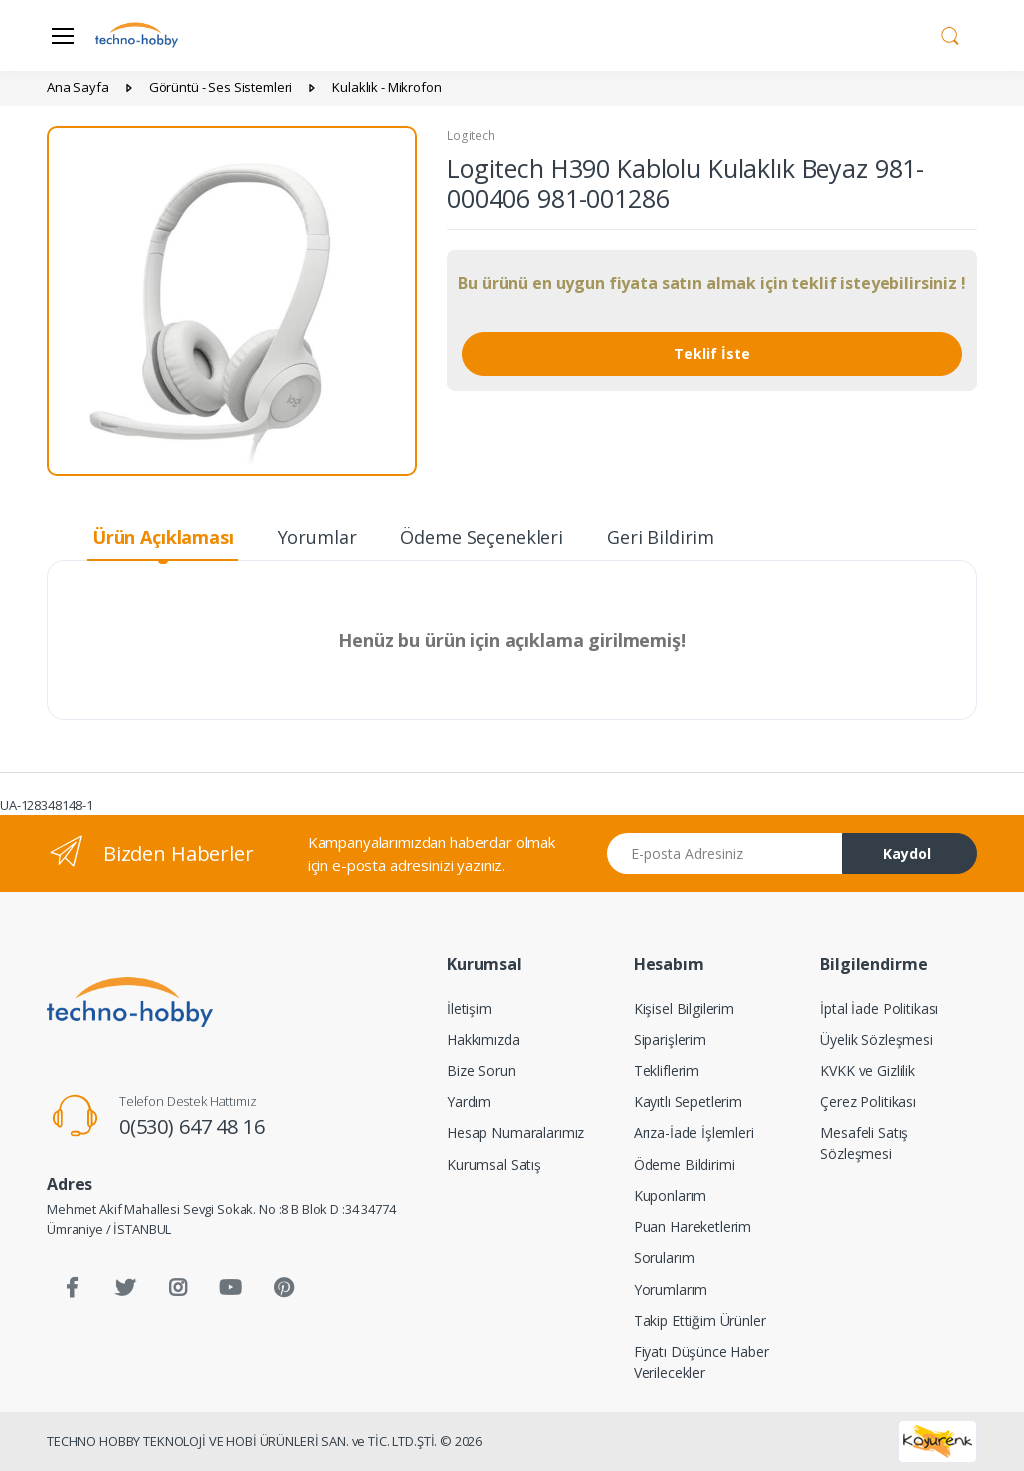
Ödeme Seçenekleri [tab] (481, 537)
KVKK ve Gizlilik (867, 1070)
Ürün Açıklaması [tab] (163, 537)
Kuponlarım (670, 1195)
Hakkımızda (483, 1039)
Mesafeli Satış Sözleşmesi (864, 1143)
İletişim (469, 1008)
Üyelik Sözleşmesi (876, 1039)
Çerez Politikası (868, 1101)
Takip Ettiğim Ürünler (700, 1320)
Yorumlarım (671, 1289)
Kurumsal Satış (494, 1164)
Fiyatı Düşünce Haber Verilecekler (701, 1362)
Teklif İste (712, 353)
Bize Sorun (481, 1070)
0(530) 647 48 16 (192, 1126)
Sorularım (664, 1257)
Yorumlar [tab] (317, 537)
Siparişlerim (670, 1039)
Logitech (471, 135)
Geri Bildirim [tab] (660, 537)
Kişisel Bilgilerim (684, 1008)
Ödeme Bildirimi (684, 1164)
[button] (950, 34)
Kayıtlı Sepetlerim (688, 1101)
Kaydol (907, 853)
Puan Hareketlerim (693, 1226)
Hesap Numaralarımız (515, 1132)
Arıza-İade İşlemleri (694, 1132)
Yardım (469, 1101)
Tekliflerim (666, 1070)
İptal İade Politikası (879, 1008)
